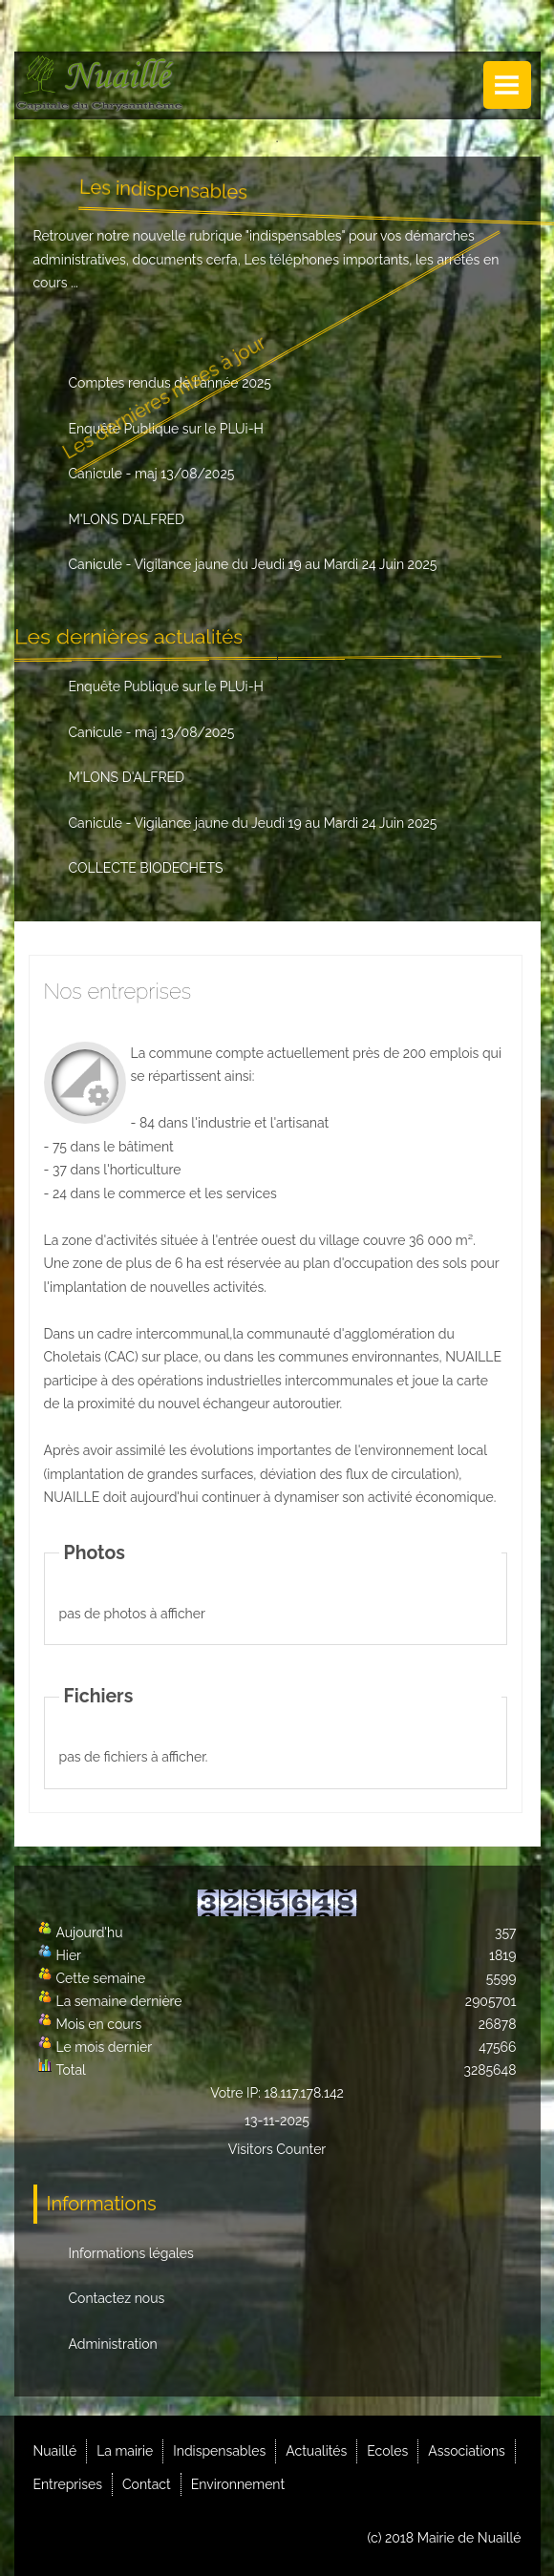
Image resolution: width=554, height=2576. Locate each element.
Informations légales (131, 2253)
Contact (146, 2484)
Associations (466, 2451)
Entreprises (68, 2484)
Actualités (316, 2451)
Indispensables (219, 2451)
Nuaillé (55, 2451)
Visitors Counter (277, 2149)
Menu (507, 85)
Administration (113, 2344)
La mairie (124, 2451)
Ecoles (387, 2451)
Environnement (238, 2484)
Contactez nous (117, 2298)
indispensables (295, 235)
